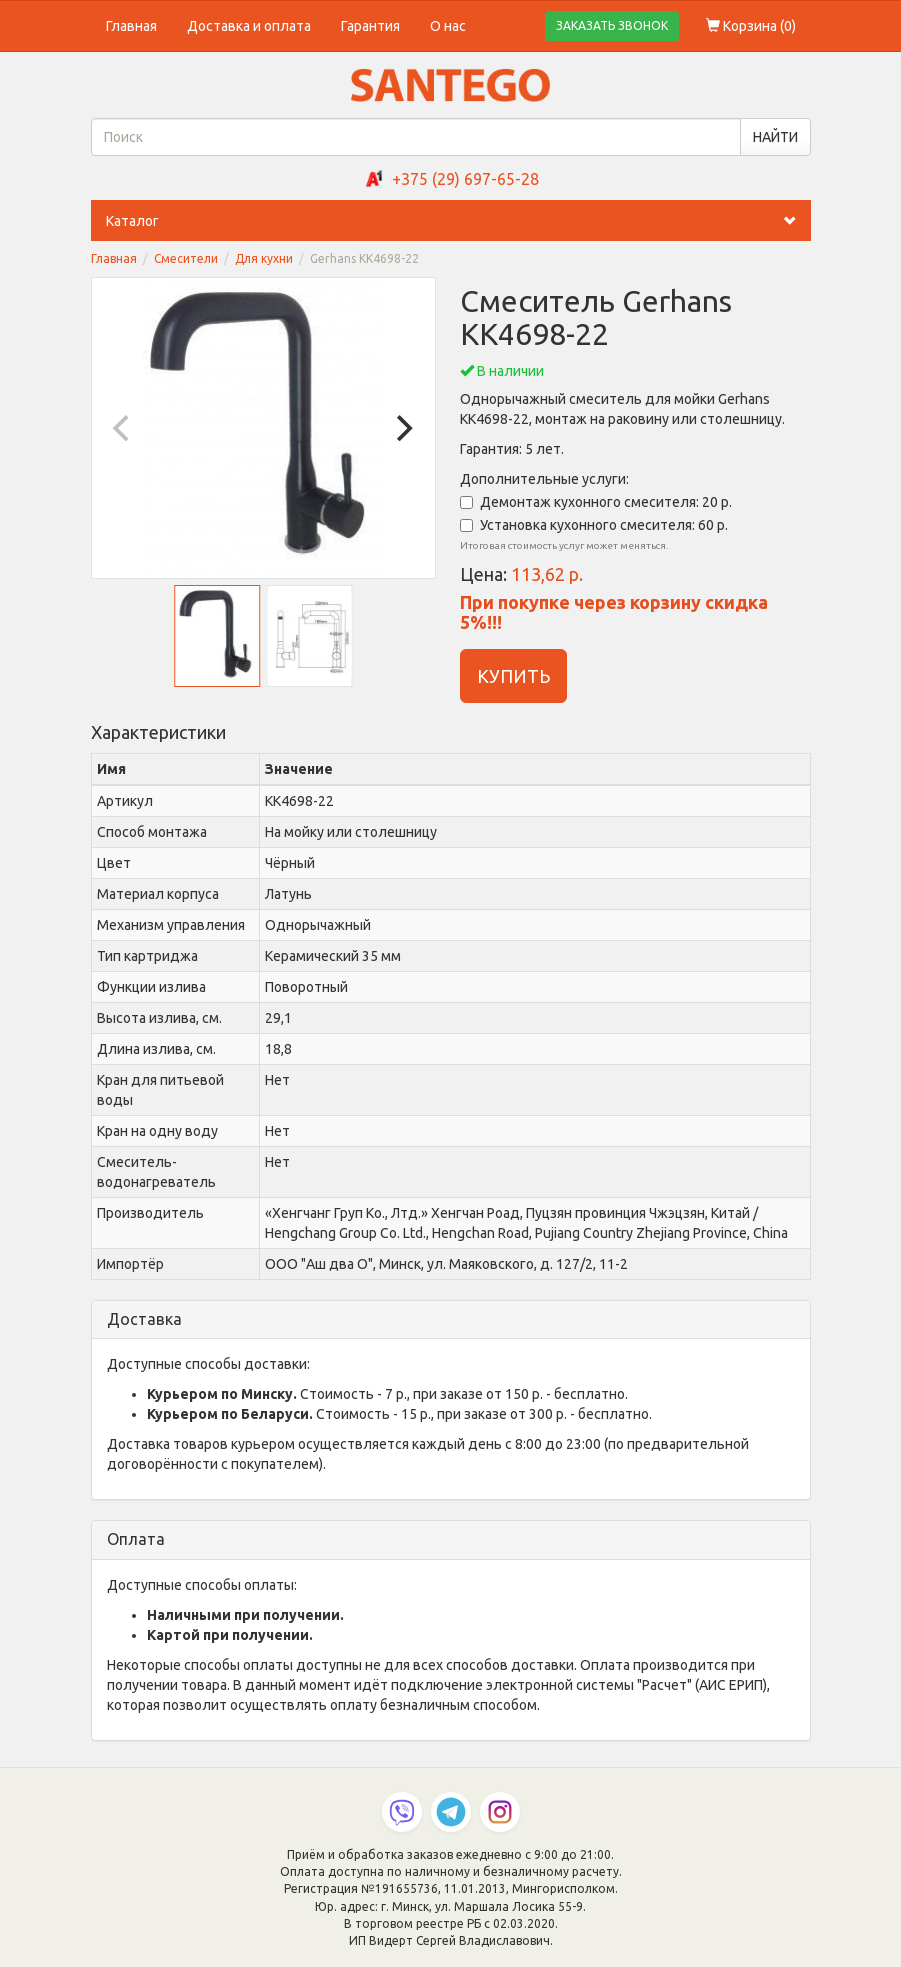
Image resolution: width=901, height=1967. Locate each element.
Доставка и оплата (249, 26)
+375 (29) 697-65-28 (465, 179)
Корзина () (751, 26)
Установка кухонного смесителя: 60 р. (594, 525)
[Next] (403, 428)
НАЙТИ (775, 137)
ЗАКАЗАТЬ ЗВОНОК (612, 25)
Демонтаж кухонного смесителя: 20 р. (596, 502)
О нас (448, 26)
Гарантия (370, 26)
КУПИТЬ (513, 676)
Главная (131, 26)
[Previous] (124, 428)
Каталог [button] (458, 221)
